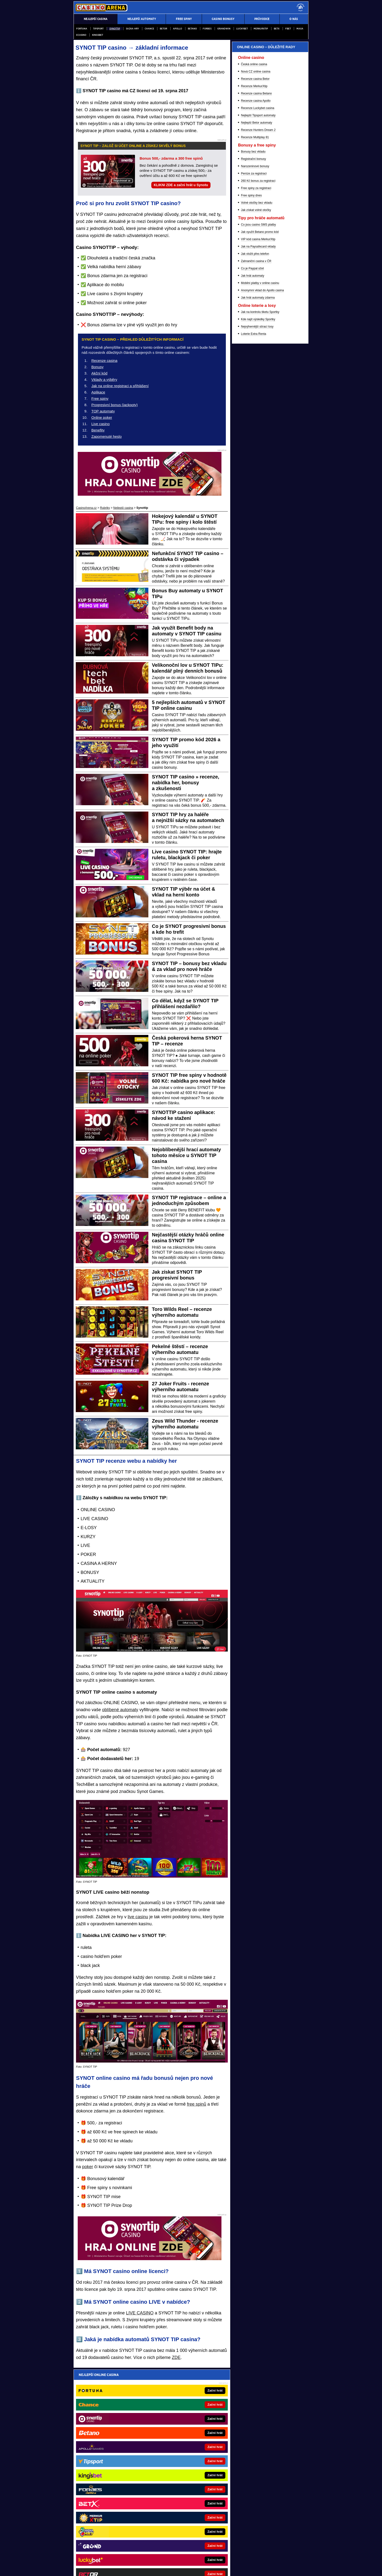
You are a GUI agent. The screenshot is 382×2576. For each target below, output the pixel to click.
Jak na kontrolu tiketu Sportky (260, 564)
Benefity (98, 430)
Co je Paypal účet (252, 521)
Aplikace (98, 392)
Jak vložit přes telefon (255, 506)
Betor (163, 28)
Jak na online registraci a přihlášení (120, 386)
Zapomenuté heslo (106, 436)
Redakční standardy (115, 2568)
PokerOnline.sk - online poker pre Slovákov (186, 2503)
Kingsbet (97, 35)
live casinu (138, 1916)
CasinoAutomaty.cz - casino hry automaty (185, 2459)
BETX (276, 28)
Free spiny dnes (251, 448)
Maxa (299, 28)
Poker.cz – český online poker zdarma (182, 2474)
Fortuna (81, 28)
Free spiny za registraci (256, 441)
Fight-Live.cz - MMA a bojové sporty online (112, 2452)
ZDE (176, 2357)
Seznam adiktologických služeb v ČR (167, 2557)
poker (87, 2166)
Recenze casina (104, 360)
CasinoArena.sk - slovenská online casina (185, 2495)
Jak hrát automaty (252, 528)
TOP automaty (103, 411)
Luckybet (242, 28)
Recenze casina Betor (255, 331)
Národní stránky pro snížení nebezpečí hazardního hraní (248, 2557)
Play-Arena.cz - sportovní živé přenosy (183, 2488)
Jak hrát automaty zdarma (258, 550)
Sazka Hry (132, 28)
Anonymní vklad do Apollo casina (262, 543)
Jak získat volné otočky (256, 463)
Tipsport (98, 28)
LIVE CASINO (139, 2313)
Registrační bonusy (253, 411)
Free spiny (99, 398)
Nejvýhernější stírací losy (257, 579)
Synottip (114, 28)
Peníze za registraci (254, 426)
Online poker (101, 417)
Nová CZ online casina (255, 324)
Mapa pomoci (201, 2557)
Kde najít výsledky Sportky (258, 572)
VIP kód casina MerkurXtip (258, 492)
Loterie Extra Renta (253, 586)
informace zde (159, 2542)
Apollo (177, 28)
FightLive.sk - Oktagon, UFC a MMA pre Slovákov (117, 2495)
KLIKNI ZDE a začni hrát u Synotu (181, 185)
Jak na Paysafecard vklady (258, 499)
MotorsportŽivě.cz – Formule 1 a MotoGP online (116, 2481)
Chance (149, 28)
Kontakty (92, 2568)
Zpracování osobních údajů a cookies (185, 2568)
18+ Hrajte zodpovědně (230, 2568)
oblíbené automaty (120, 1709)
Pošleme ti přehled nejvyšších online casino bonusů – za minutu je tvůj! (148, 2385)
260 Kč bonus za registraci (258, 433)
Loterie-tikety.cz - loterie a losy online (182, 2452)
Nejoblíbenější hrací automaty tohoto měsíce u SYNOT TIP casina (186, 1155)
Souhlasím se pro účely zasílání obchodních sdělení (140, 2403)
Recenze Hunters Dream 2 (258, 382)
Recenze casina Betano (256, 346)
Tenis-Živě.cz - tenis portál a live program (111, 2474)
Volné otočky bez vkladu (256, 455)
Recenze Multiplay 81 (255, 390)
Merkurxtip (261, 28)
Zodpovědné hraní (251, 2522)
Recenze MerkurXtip (254, 339)
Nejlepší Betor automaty (256, 375)
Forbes (207, 28)
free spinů (196, 2104)
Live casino (100, 424)
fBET (288, 28)
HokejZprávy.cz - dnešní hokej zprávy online (113, 2466)
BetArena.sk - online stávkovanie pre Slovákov (115, 2488)
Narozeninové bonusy (255, 419)
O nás (77, 2568)
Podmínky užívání (144, 2568)
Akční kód (99, 373)
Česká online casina (254, 317)
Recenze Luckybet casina (257, 361)
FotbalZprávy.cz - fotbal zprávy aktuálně (110, 2459)
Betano (192, 28)
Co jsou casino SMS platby (258, 477)
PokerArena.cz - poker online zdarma (182, 2466)
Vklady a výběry (104, 379)
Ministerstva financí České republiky (250, 2517)
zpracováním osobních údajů (124, 2403)
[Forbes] (286, 160)
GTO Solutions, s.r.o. (266, 2568)
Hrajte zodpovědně (87, 2537)
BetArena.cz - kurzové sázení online (108, 2444)
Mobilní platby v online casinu (260, 536)
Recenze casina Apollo (255, 353)
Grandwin (223, 28)
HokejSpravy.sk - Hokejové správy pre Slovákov (189, 2481)
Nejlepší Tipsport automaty (258, 368)
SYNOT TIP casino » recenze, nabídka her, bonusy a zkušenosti (185, 782)
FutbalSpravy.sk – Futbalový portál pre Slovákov (116, 2503)
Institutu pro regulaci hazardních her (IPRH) (170, 2522)
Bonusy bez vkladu (253, 404)
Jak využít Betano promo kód (260, 484)
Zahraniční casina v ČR (256, 514)
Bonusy (97, 367)
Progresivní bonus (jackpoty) (114, 405)
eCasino (81, 35)
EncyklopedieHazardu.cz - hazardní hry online (188, 2444)
